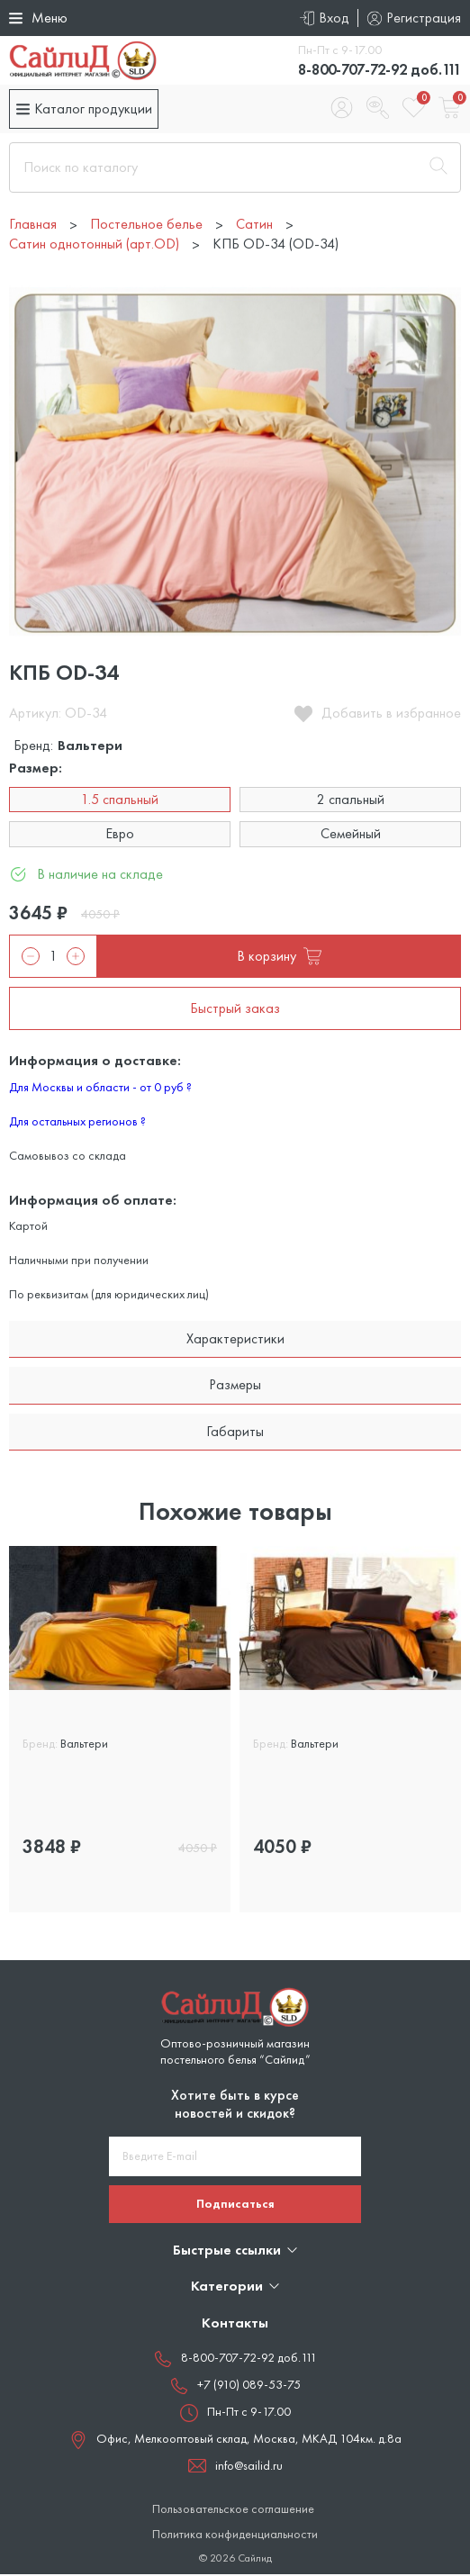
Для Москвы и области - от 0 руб (100, 1088)
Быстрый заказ (235, 1009)
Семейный (351, 835)
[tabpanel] (119, 1731)
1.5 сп (44, 1779)
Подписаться (235, 2205)
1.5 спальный (119, 800)
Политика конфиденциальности (235, 2536)
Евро (119, 835)
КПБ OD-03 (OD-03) (317, 1713)
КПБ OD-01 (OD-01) (86, 1713)
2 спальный (350, 800)
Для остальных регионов (77, 1123)
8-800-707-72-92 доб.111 (370, 69)
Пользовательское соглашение (233, 2510)
